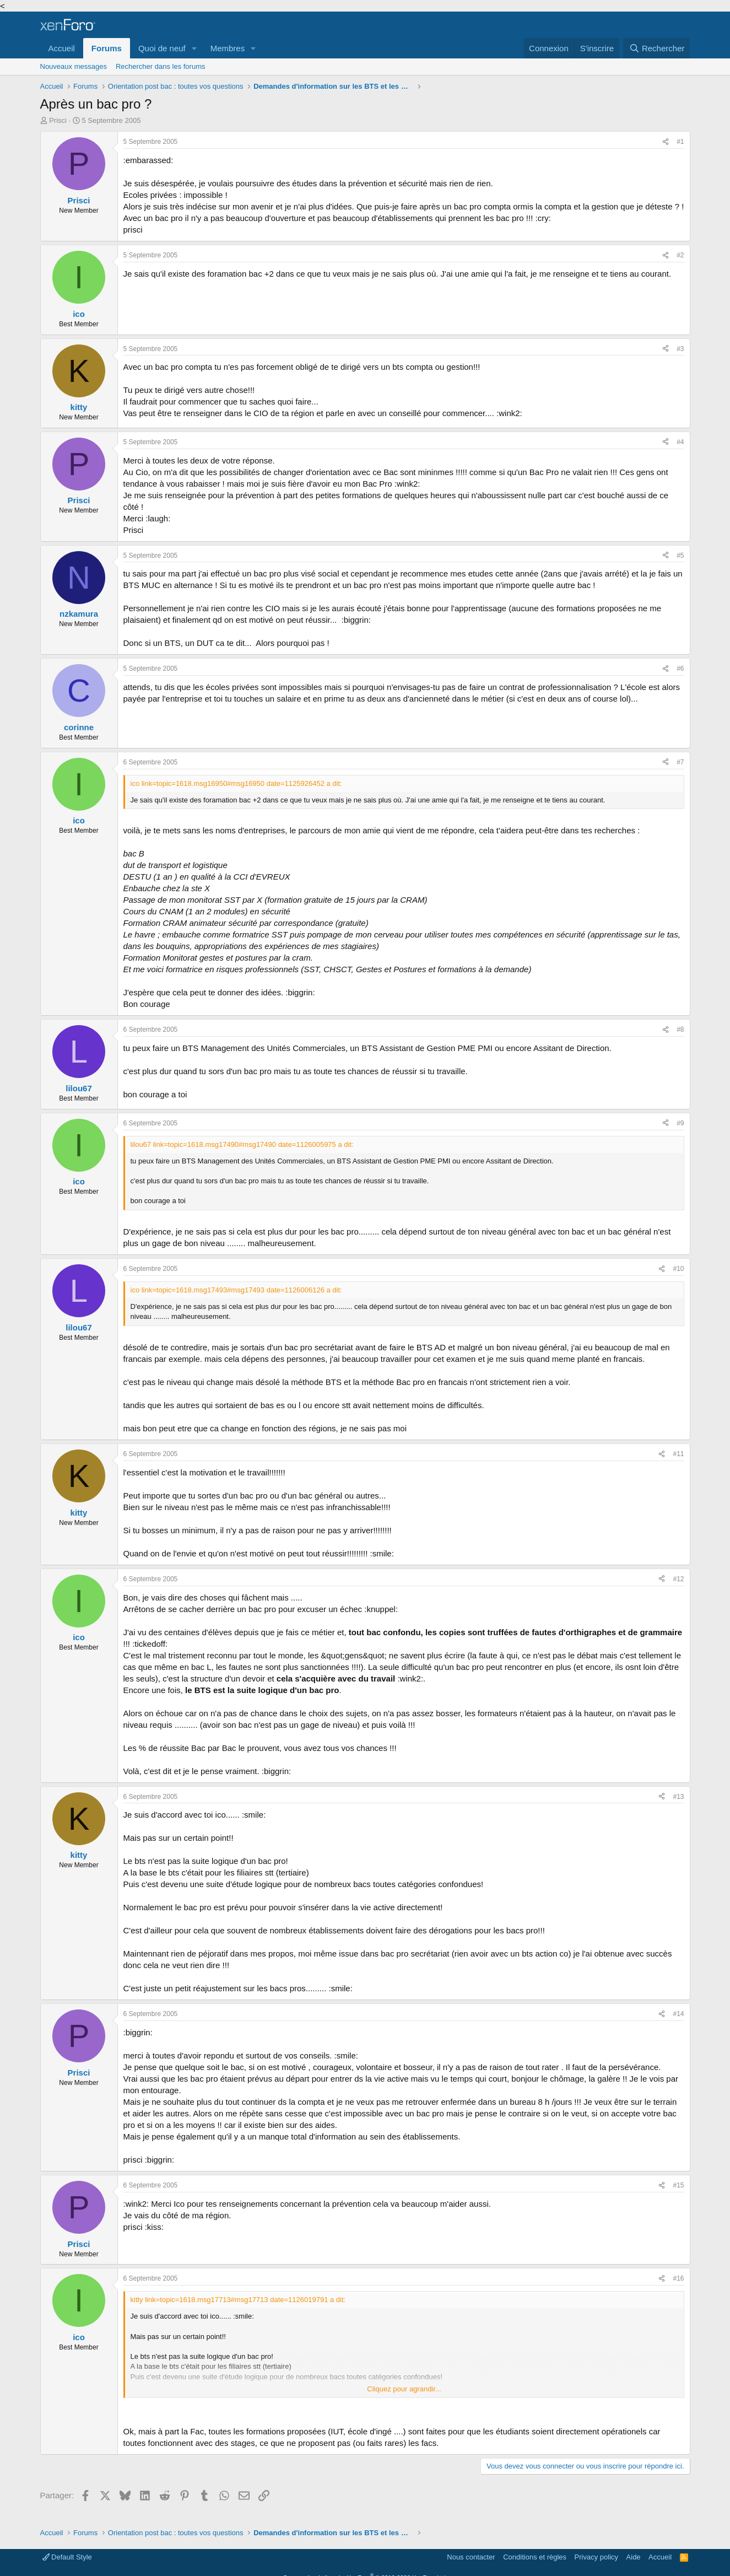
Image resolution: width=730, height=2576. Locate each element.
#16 (678, 2278)
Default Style (67, 2557)
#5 (680, 555)
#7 (680, 762)
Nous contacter (471, 2557)
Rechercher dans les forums (161, 66)
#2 (680, 255)
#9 (680, 1123)
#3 (680, 349)
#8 (680, 1029)
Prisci (58, 120)
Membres (227, 48)
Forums (106, 48)
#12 (678, 1579)
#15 (678, 2185)
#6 (680, 668)
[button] (194, 48)
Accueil (61, 48)
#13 (678, 1797)
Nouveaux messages (73, 66)
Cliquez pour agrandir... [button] (404, 2389)
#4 (680, 442)
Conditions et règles (534, 2557)
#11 (678, 1454)
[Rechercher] (656, 48)
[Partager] (665, 142)
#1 (680, 141)
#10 (678, 1269)
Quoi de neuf (162, 48)
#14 (678, 2014)
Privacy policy (596, 2557)
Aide (633, 2557)
